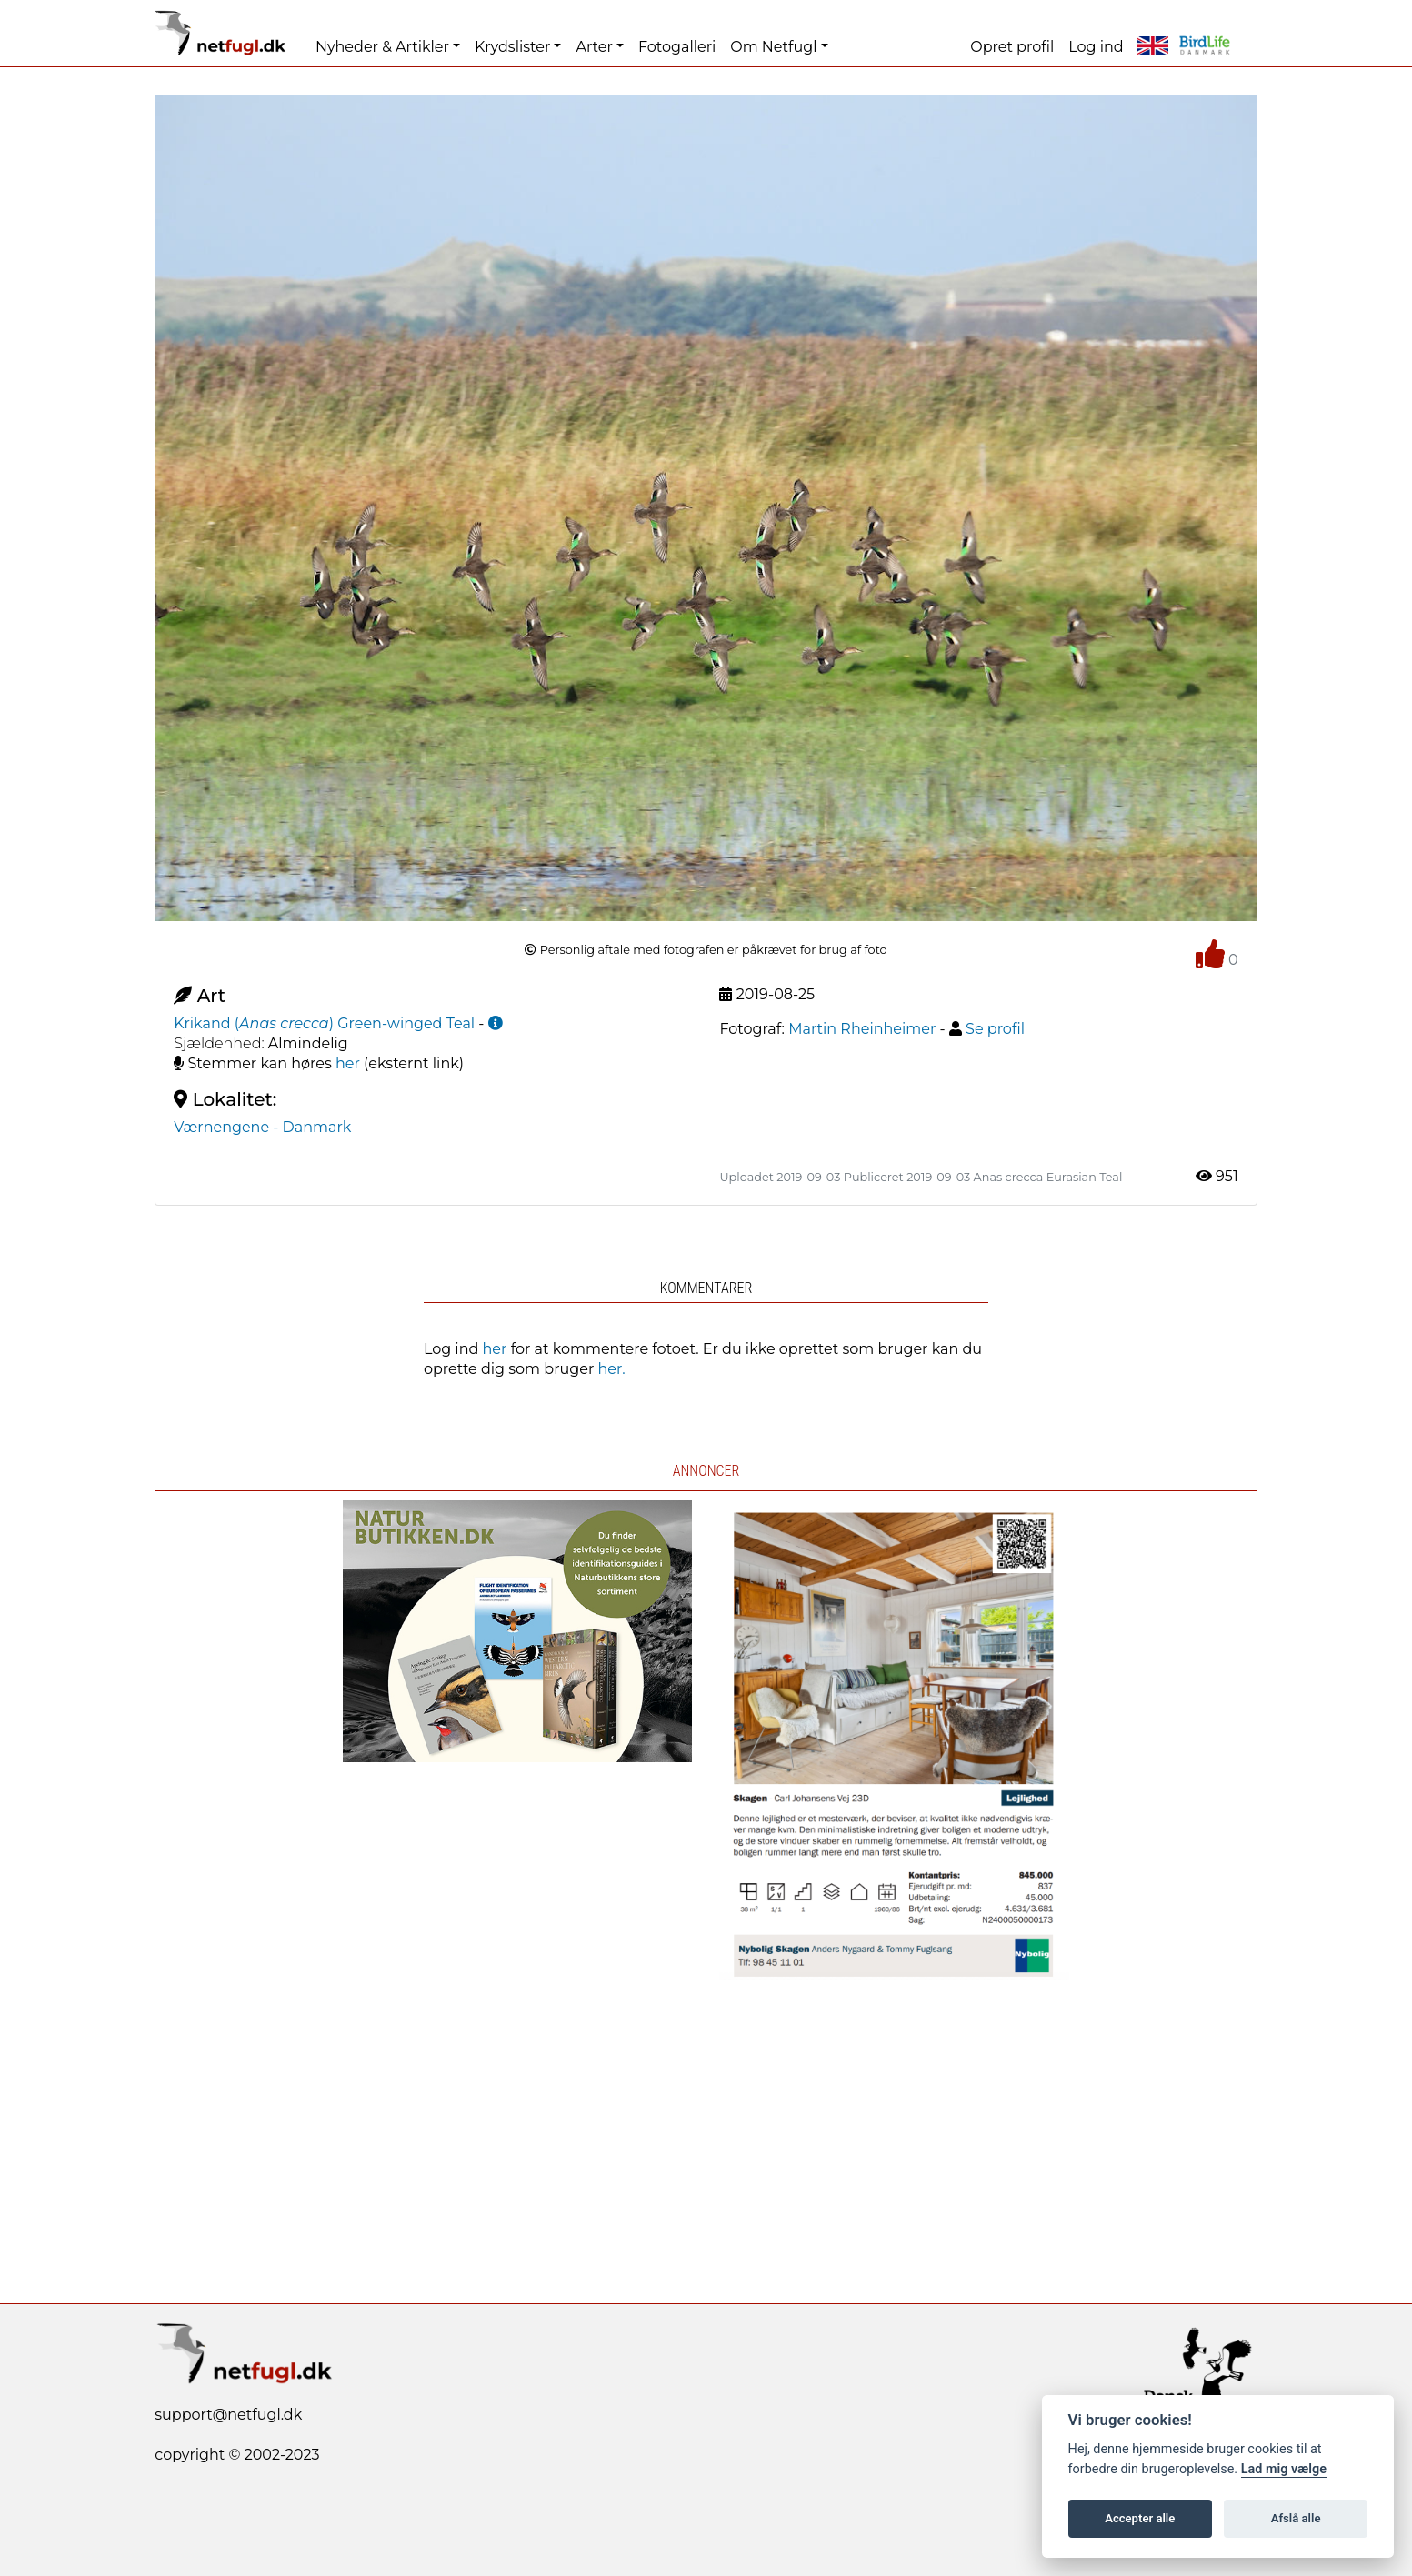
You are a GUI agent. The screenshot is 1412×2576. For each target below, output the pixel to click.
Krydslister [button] (512, 46)
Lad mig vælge (1284, 2469)
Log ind (1095, 46)
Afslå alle (1296, 2518)
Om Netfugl (773, 46)
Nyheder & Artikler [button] (382, 46)
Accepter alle (1140, 2518)
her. (612, 1369)
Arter (594, 46)
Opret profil (1012, 46)
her (347, 1063)
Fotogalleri (677, 46)
